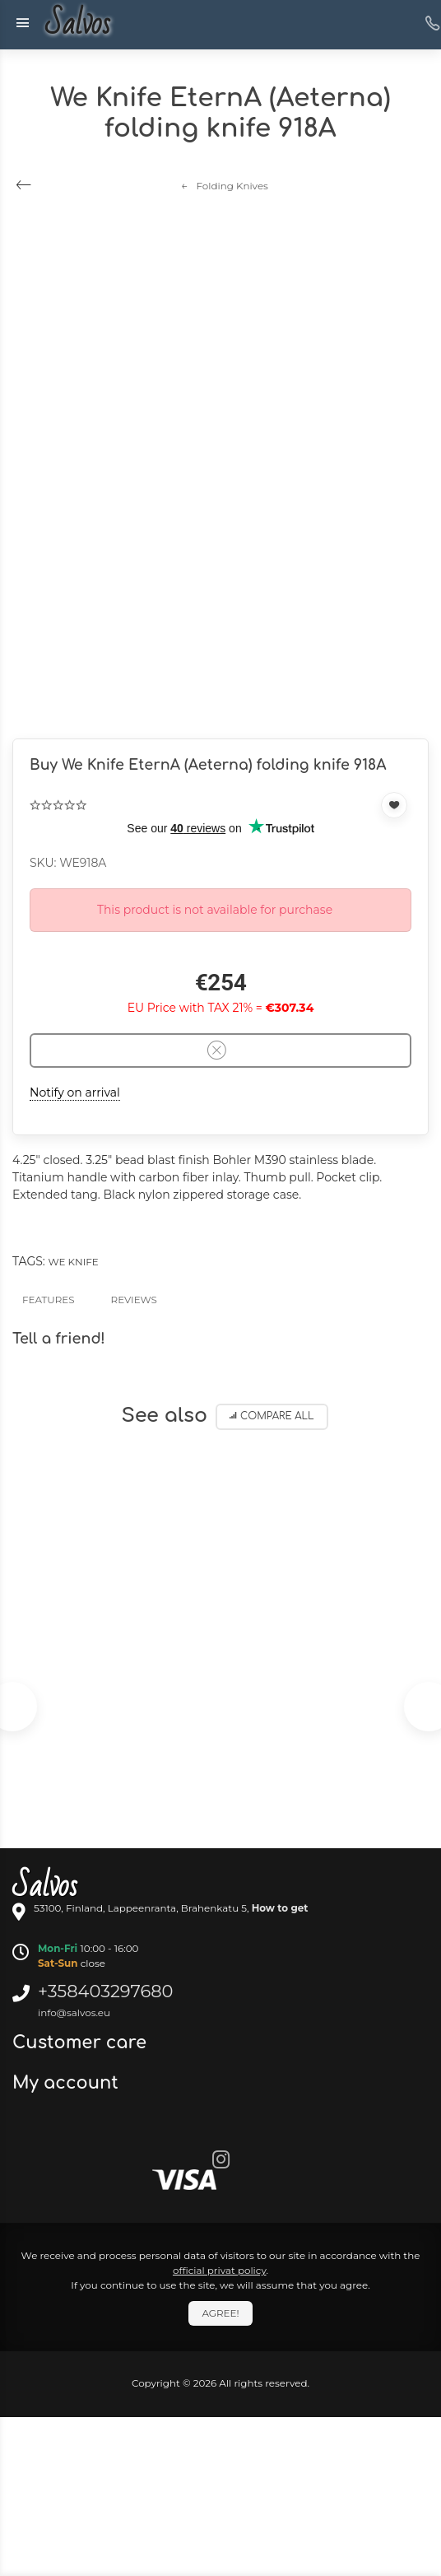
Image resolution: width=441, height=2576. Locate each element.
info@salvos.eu (74, 2012)
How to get (280, 1908)
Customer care (81, 2042)
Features (48, 1299)
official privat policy (220, 2270)
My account (67, 2083)
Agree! (220, 2313)
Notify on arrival (75, 1092)
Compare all (272, 1416)
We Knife (73, 1261)
